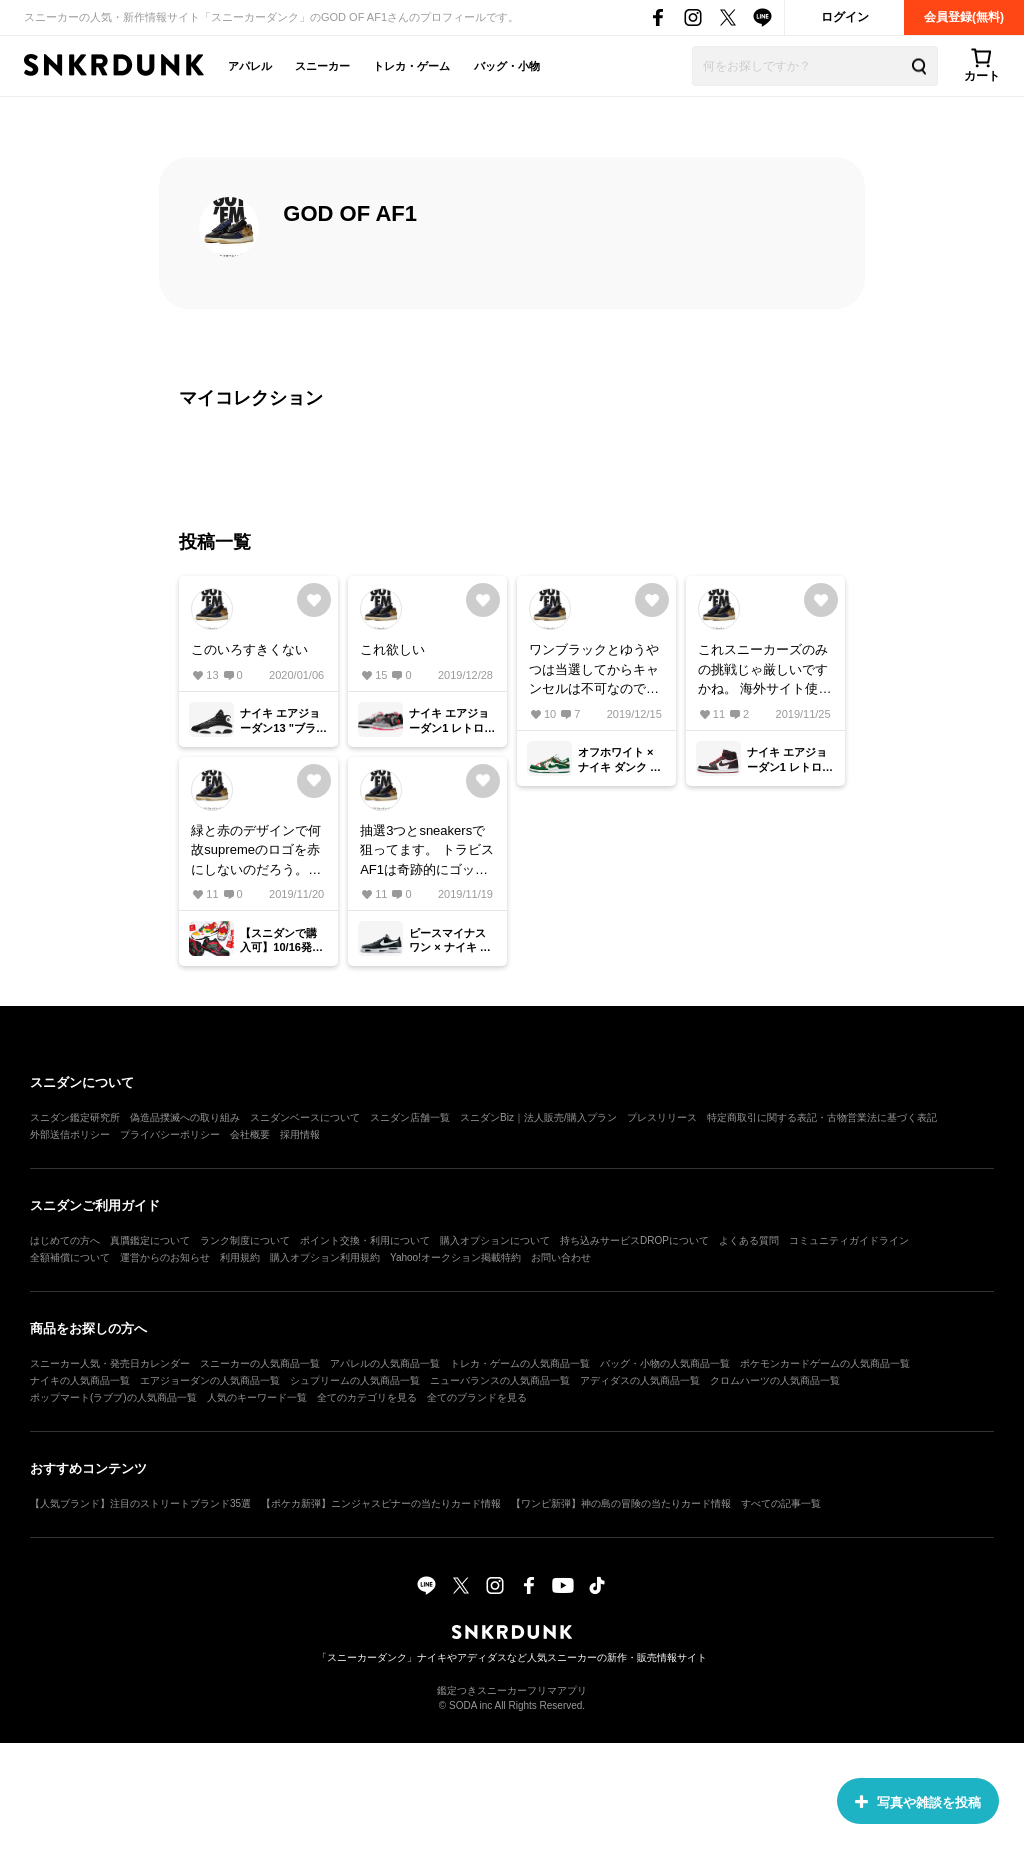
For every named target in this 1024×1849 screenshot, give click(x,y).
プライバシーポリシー (170, 1134)
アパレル (250, 66)
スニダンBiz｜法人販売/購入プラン (538, 1117)
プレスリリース (662, 1117)
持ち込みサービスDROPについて (634, 1240)
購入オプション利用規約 (325, 1257)
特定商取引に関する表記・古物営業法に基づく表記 (822, 1117)
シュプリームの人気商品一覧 (355, 1380)
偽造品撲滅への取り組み (185, 1117)
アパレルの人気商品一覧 (385, 1363)
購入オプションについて (495, 1240)
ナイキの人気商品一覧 (80, 1380)
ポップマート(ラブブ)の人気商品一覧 (113, 1397)
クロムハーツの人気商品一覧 (775, 1380)
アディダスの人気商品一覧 (640, 1380)
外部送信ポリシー (70, 1134)
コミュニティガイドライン (849, 1240)
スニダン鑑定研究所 (75, 1117)
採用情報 (300, 1134)
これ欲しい (392, 649)
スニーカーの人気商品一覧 (260, 1363)
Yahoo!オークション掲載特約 (455, 1257)
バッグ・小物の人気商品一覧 (665, 1363)
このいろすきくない (249, 649)
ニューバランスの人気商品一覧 (500, 1380)
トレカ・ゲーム (411, 66)
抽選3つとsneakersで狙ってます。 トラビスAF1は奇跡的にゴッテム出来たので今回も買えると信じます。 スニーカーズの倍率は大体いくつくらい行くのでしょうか (427, 851)
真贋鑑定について (150, 1240)
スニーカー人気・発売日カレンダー (110, 1363)
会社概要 (250, 1134)
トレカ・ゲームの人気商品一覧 (520, 1363)
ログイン (845, 17)
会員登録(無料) (964, 17)
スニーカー (322, 66)
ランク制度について (245, 1240)
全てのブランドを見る (477, 1397)
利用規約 (240, 1257)
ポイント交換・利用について (365, 1240)
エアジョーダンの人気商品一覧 (210, 1380)
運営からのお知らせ (165, 1257)
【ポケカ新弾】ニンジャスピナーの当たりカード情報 (381, 1503)
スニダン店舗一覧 (410, 1117)
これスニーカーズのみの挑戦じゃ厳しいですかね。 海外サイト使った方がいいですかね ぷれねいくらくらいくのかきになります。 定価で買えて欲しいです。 (765, 670)
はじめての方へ (65, 1240)
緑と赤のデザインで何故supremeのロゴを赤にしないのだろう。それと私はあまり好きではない (256, 851)
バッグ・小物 (507, 66)
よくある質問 (749, 1240)
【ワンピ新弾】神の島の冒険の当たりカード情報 (621, 1503)
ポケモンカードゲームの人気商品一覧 (825, 1363)
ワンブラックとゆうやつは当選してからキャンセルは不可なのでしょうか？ (594, 670)
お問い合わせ (561, 1257)
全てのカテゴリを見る (367, 1397)
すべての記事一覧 (781, 1503)
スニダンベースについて (305, 1117)
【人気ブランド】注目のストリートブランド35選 (140, 1503)
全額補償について (70, 1257)
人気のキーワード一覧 (257, 1397)
